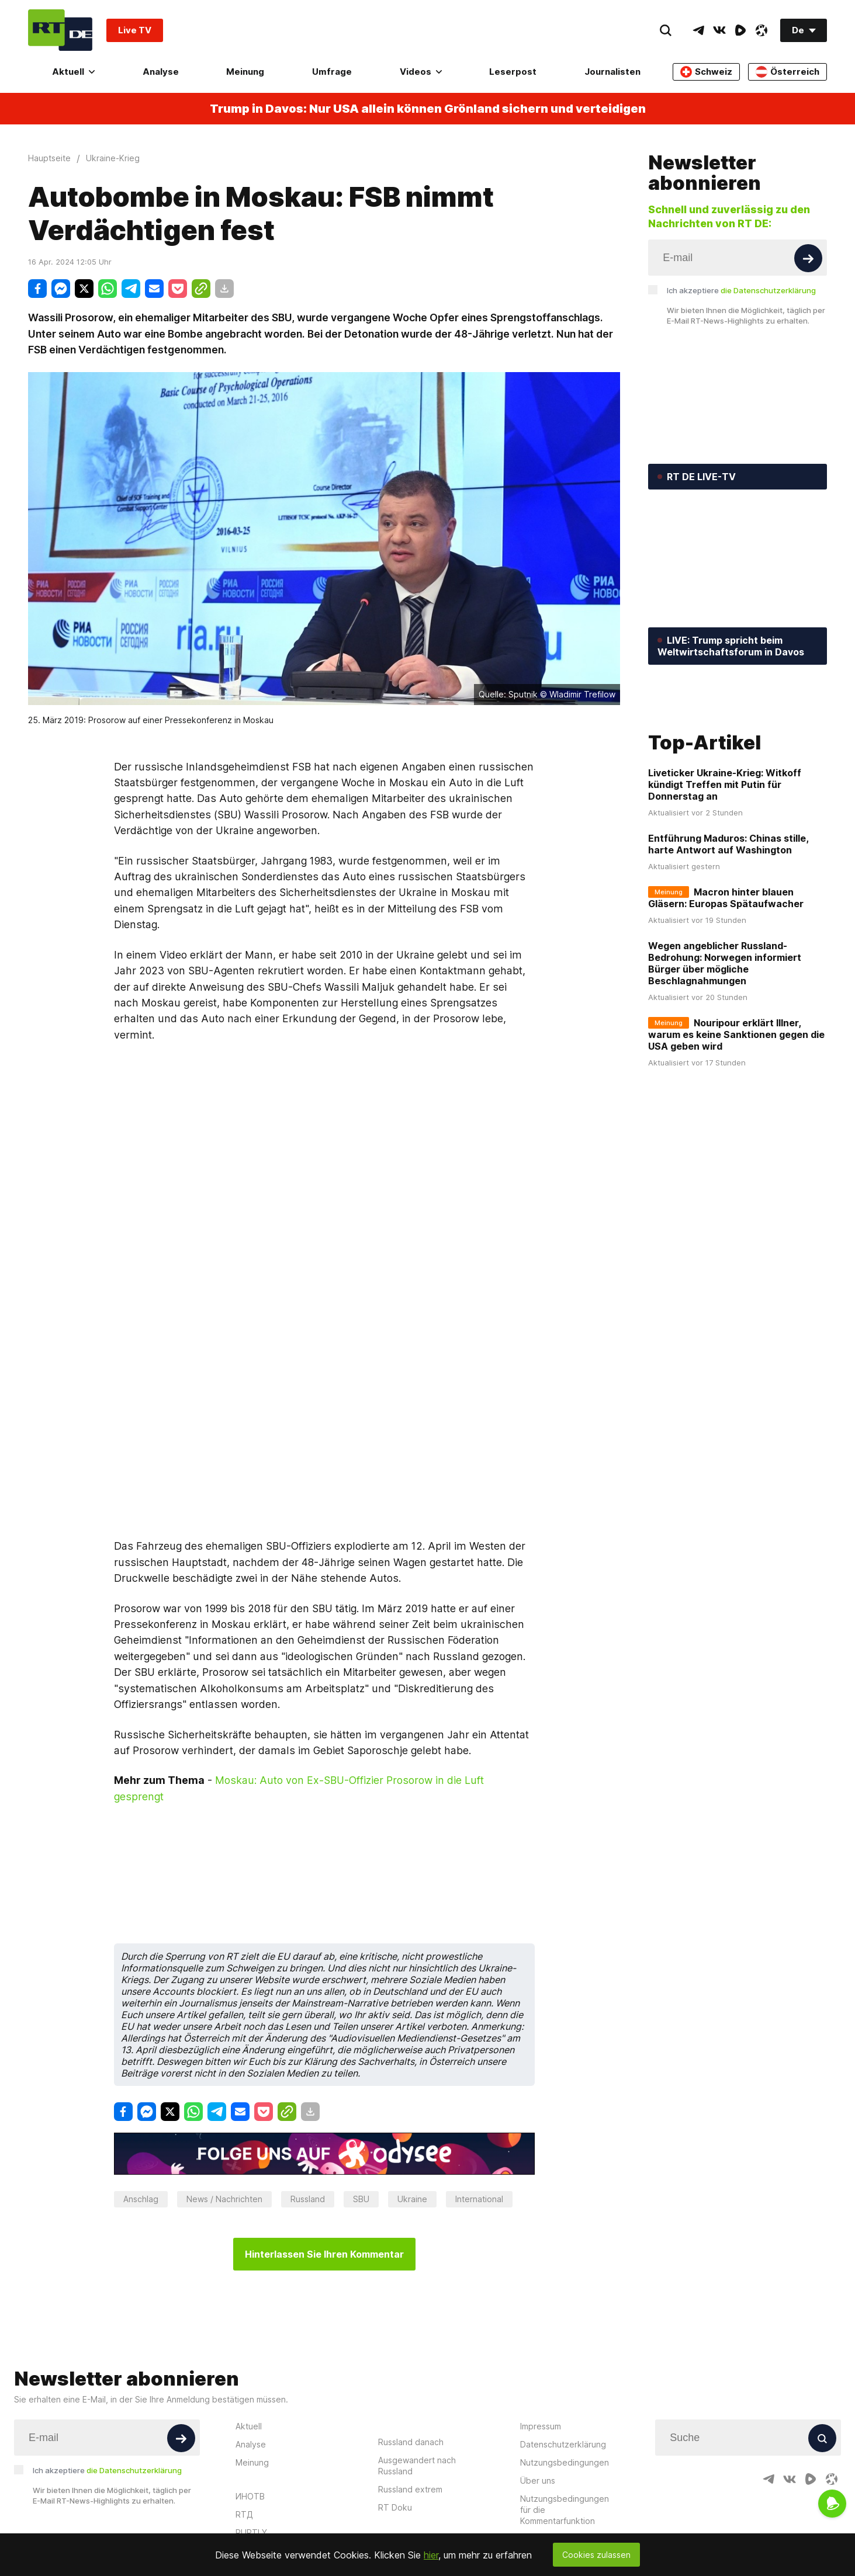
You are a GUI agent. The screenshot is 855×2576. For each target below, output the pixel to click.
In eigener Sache (553, 2482)
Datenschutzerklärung (563, 2388)
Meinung (245, 71)
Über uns (537, 2424)
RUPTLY (251, 2476)
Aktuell (73, 71)
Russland (307, 2142)
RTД (244, 2458)
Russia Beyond (264, 2494)
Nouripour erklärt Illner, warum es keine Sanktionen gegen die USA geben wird (736, 1120)
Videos (421, 71)
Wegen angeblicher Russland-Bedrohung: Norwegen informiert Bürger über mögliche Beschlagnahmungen (724, 1049)
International (479, 2142)
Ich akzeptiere (741, 290)
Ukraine (412, 2142)
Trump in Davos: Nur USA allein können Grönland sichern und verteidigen (428, 109)
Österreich (787, 72)
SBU (361, 2142)
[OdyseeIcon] (761, 30)
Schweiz (706, 72)
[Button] (808, 258)
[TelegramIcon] (698, 30)
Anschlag (140, 2142)
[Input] (737, 257)
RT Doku (395, 2451)
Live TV (134, 30)
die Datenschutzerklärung (768, 290)
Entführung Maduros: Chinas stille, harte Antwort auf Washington (728, 930)
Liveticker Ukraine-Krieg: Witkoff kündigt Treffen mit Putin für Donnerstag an (724, 870)
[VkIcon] (719, 30)
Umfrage (332, 71)
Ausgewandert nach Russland (417, 2408)
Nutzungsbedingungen (564, 2406)
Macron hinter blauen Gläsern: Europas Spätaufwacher (726, 983)
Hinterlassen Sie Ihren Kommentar (324, 2197)
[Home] (60, 30)
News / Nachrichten (224, 2142)
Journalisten (612, 71)
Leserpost (512, 71)
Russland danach (411, 2385)
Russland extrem (410, 2433)
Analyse (161, 71)
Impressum (540, 2369)
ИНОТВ (250, 2440)
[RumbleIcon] (740, 30)
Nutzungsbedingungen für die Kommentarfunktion (564, 2453)
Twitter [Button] (106, 2496)
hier (431, 2555)
